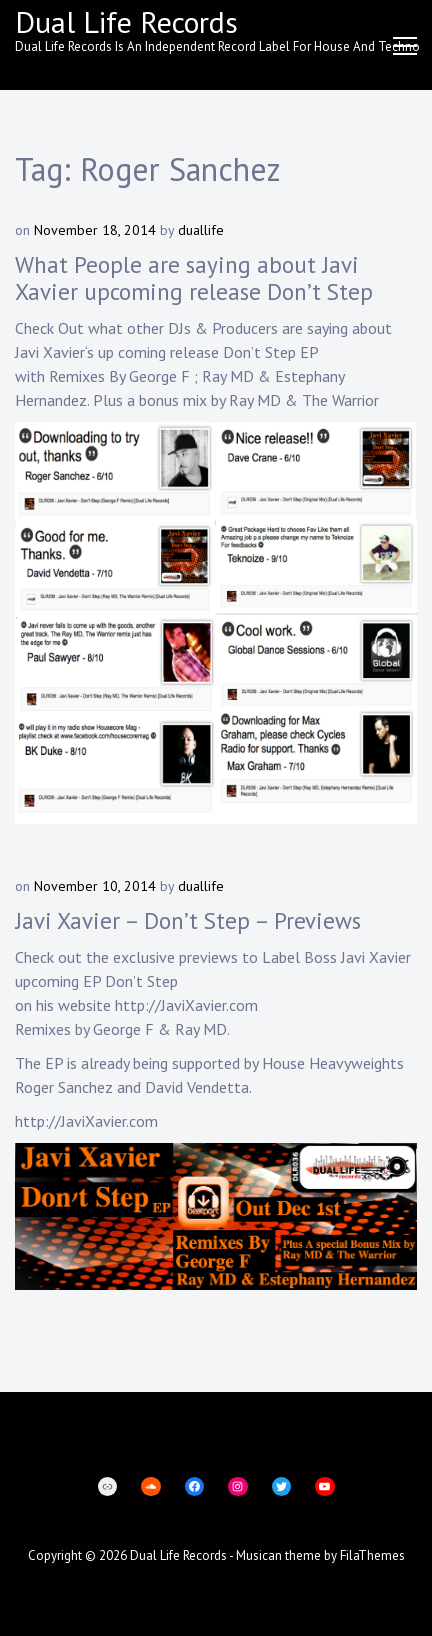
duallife (201, 230)
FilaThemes (372, 1555)
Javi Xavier (50, 352)
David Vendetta (197, 1087)
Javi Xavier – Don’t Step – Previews (188, 920)
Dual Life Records (126, 21)
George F (159, 376)
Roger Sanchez (66, 1087)
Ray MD (228, 376)
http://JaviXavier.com (186, 1005)
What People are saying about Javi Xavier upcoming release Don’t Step (194, 278)
